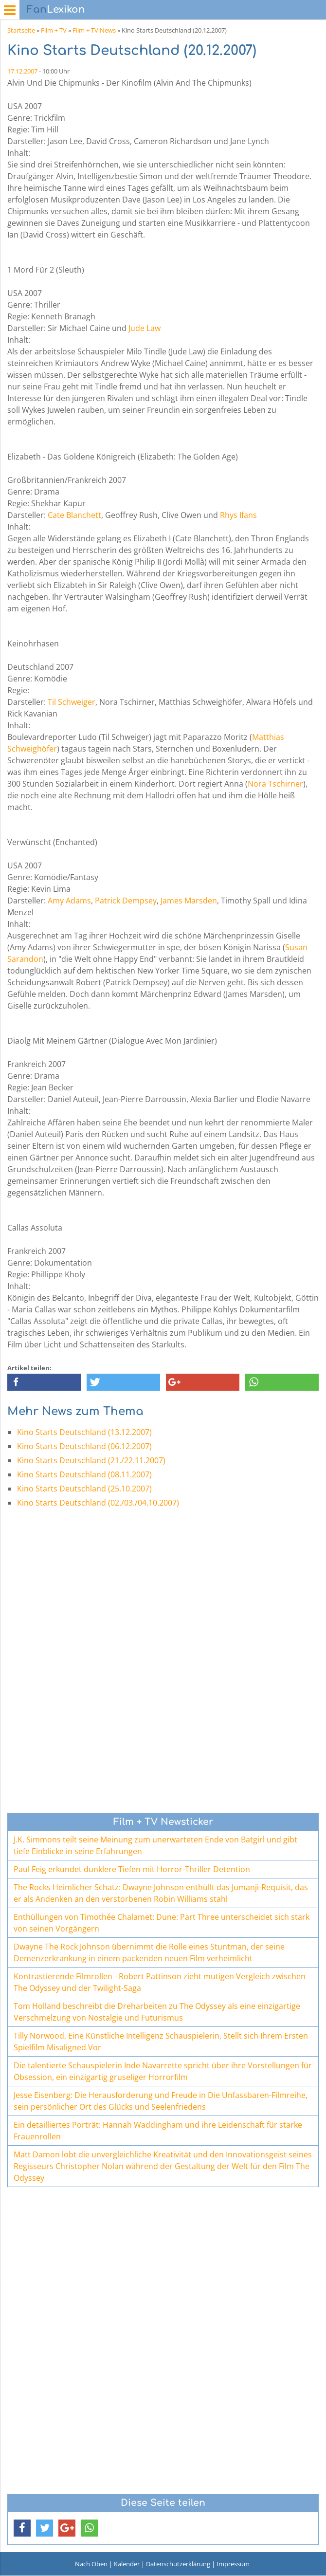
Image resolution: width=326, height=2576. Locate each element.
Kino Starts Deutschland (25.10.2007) (84, 1488)
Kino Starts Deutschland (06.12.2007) (84, 1446)
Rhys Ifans (238, 515)
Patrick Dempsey (126, 900)
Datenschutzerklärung (178, 2563)
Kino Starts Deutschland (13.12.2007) (84, 1432)
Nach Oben (91, 2563)
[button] (44, 1382)
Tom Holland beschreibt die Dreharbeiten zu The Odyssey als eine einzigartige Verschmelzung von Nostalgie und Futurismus (157, 2012)
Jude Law (144, 328)
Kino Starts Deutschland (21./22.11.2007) (91, 1460)
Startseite (21, 30)
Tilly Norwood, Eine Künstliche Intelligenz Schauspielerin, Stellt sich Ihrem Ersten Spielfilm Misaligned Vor (161, 2041)
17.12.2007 (22, 71)
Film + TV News (94, 30)
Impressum (233, 2563)
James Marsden (189, 900)
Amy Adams (69, 900)
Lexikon (56, 9)
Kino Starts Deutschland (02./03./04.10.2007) (98, 1502)
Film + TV (54, 30)
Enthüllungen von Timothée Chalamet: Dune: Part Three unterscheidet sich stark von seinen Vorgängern (161, 1923)
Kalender (127, 2563)
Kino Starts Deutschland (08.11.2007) (84, 1474)
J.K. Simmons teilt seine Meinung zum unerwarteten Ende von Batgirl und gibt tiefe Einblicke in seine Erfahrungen (155, 1845)
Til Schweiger (71, 702)
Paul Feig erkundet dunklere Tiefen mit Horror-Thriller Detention (132, 1869)
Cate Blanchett (74, 515)
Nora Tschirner (275, 783)
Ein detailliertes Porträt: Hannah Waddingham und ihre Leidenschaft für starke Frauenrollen (158, 2130)
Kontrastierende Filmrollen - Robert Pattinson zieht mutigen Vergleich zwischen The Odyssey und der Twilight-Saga (160, 1982)
